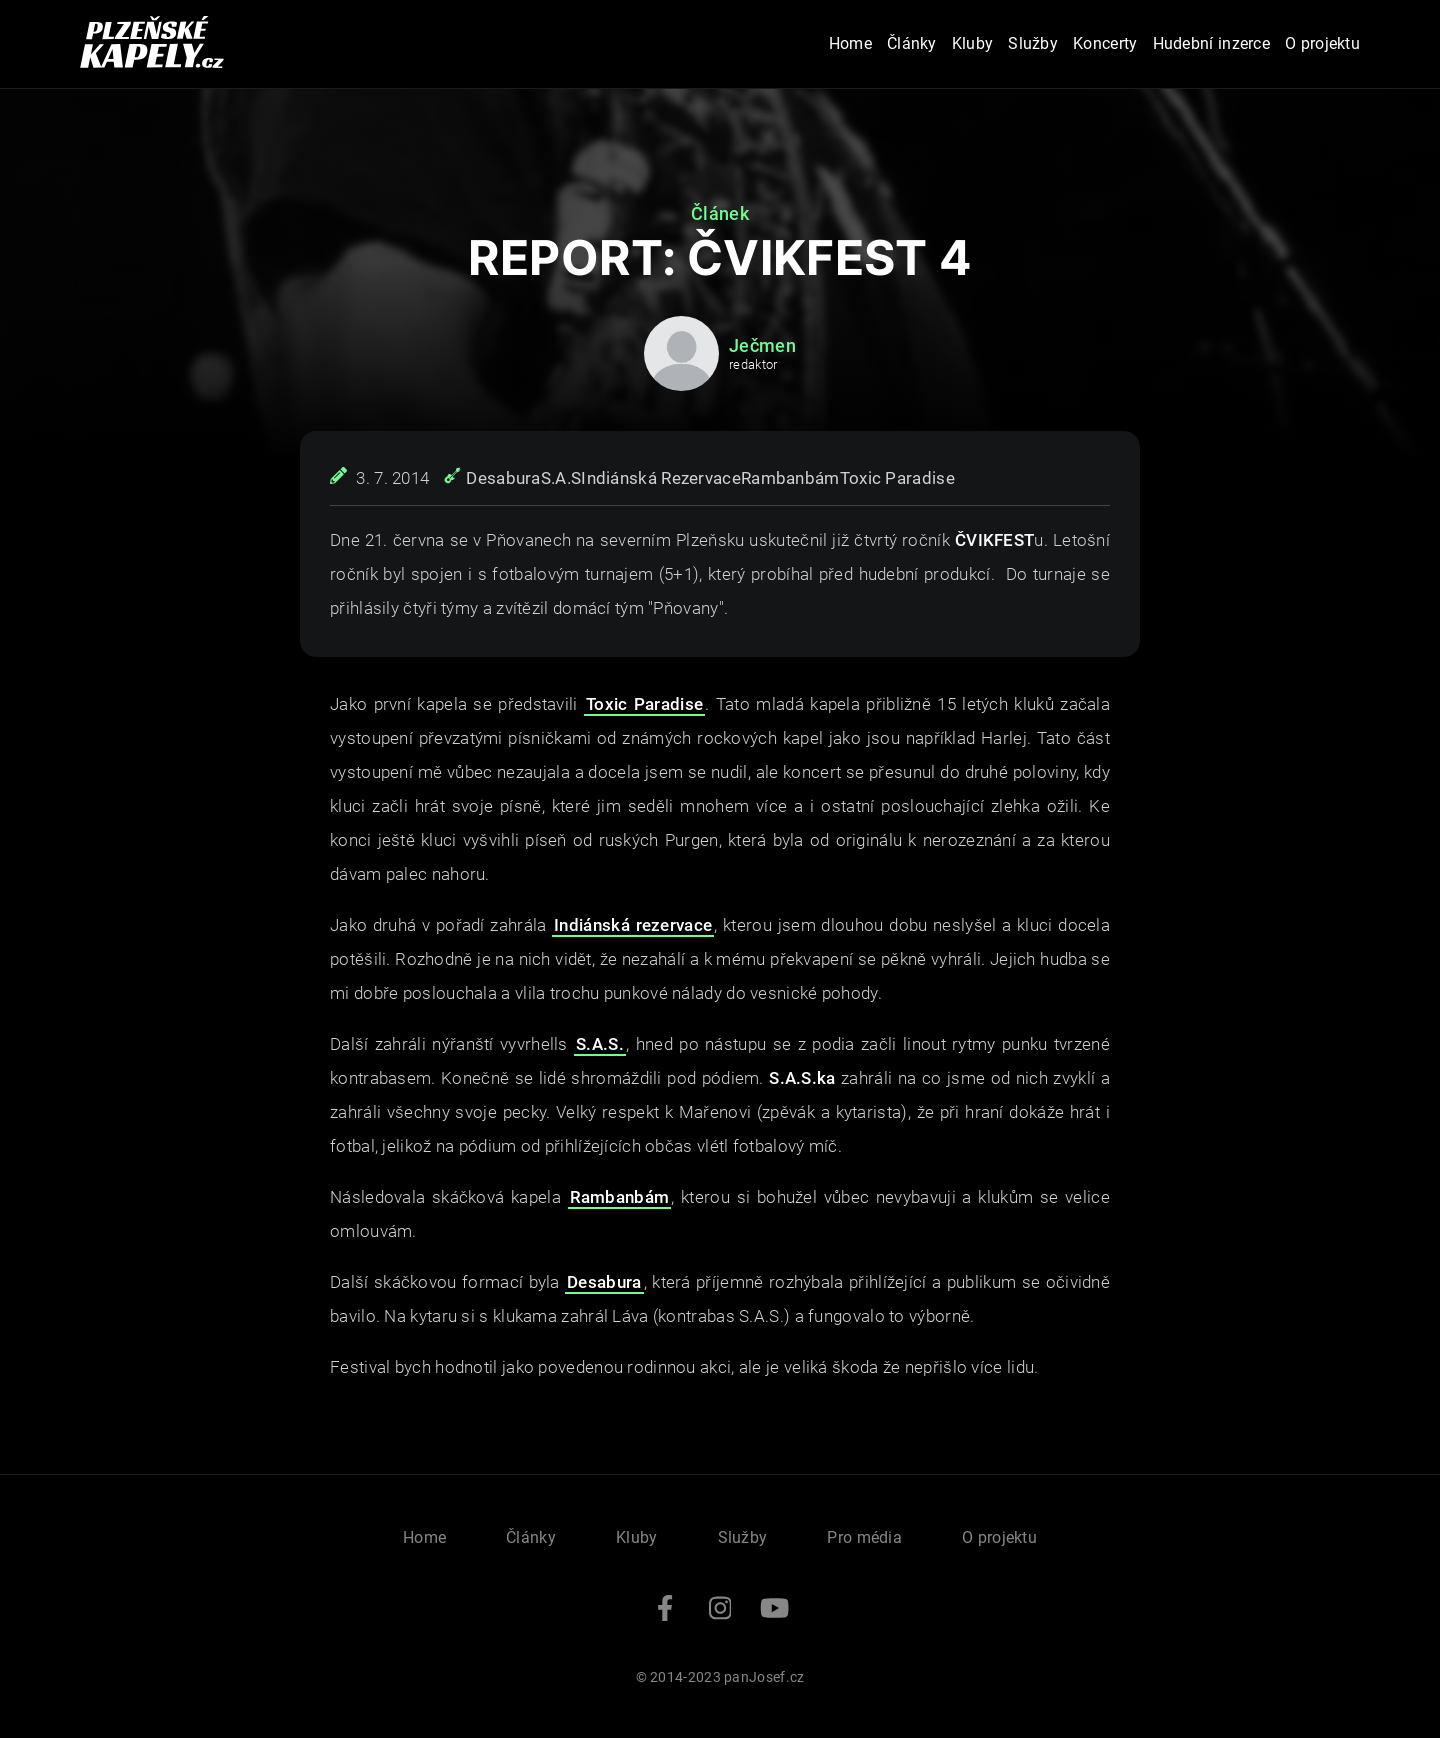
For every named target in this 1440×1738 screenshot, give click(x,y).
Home (850, 43)
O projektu (1322, 43)
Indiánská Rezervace (661, 478)
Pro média (864, 1537)
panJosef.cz (764, 1677)
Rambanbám (790, 478)
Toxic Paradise (897, 478)
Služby (1033, 43)
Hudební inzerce (1212, 43)
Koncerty (1105, 43)
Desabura (503, 478)
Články (912, 43)
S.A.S (561, 478)
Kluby (973, 43)
